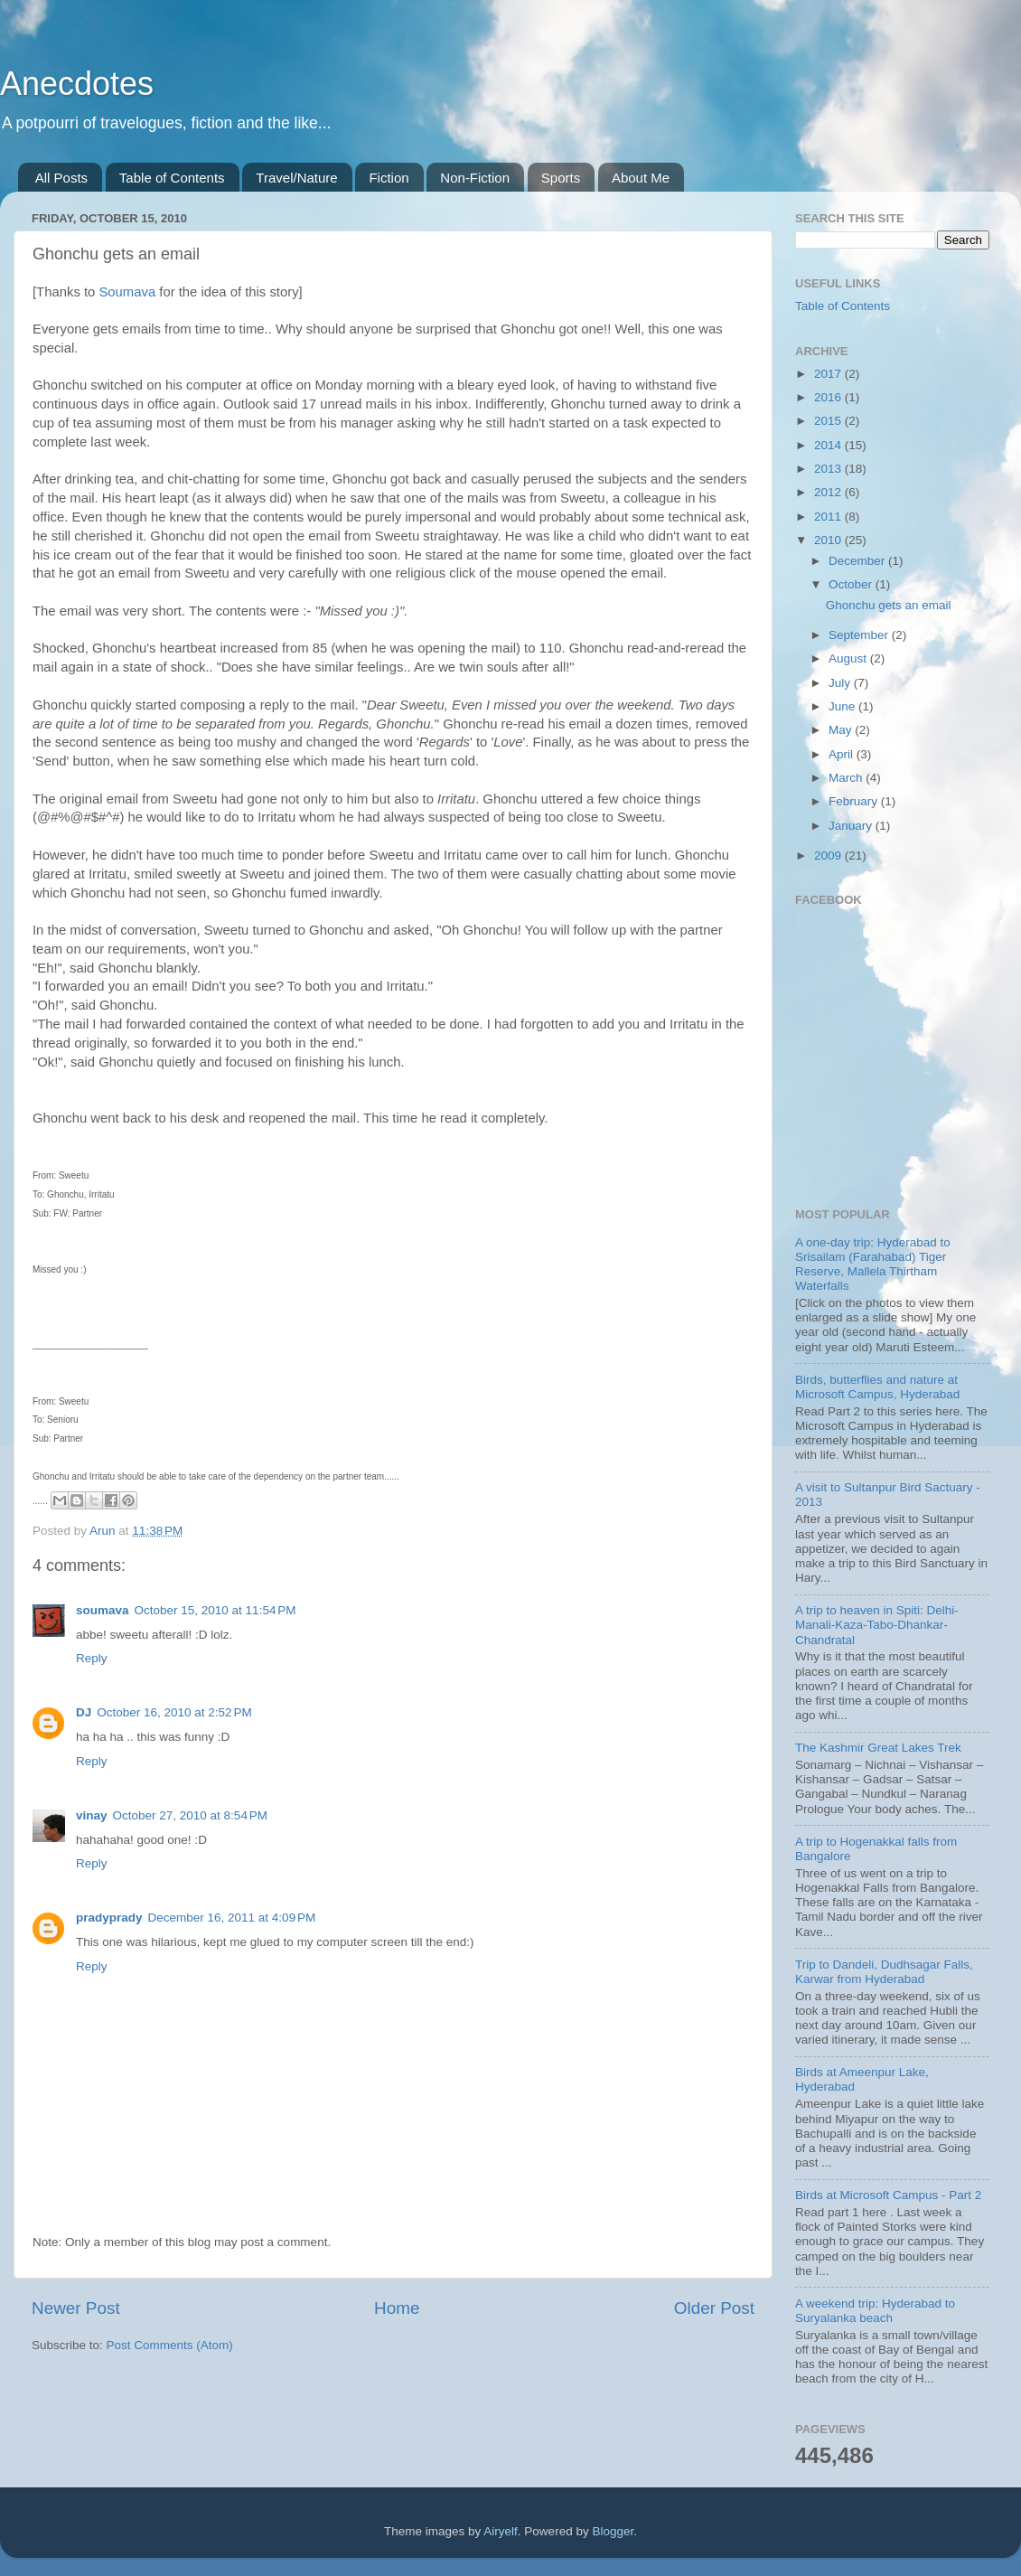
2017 (829, 374)
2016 (829, 397)
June (843, 706)
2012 (829, 492)
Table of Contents (172, 177)
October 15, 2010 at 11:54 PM (215, 1610)
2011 (829, 516)
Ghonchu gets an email (888, 605)
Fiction (388, 177)
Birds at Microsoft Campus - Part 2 (888, 2195)
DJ (83, 1712)
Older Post (714, 2308)
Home (396, 2308)
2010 (829, 540)
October (852, 584)
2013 (829, 468)
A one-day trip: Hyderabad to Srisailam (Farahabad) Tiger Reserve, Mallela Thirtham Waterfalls (873, 1264)
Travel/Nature (296, 177)
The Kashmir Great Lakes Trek (878, 1747)
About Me (641, 177)
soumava (102, 1610)
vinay (92, 1815)
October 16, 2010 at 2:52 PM (174, 1712)
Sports (560, 177)
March (847, 778)
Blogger (612, 2531)
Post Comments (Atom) (170, 2345)
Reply (92, 1658)
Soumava (128, 292)
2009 (829, 855)
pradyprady (109, 1917)
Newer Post (76, 2308)
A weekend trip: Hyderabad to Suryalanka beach (875, 2311)
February (855, 801)
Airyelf (500, 2531)
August (849, 658)
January (852, 825)
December (858, 561)
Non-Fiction (475, 177)
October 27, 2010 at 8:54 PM (190, 1815)
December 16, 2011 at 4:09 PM (232, 1917)
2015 (829, 421)
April (843, 754)
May (842, 730)
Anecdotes (77, 83)
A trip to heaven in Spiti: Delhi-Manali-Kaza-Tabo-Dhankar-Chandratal (877, 1624)
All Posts (61, 177)
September (860, 635)
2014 (829, 445)
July (841, 683)
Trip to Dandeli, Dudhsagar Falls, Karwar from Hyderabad (884, 1972)
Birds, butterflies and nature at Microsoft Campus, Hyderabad (877, 1387)
